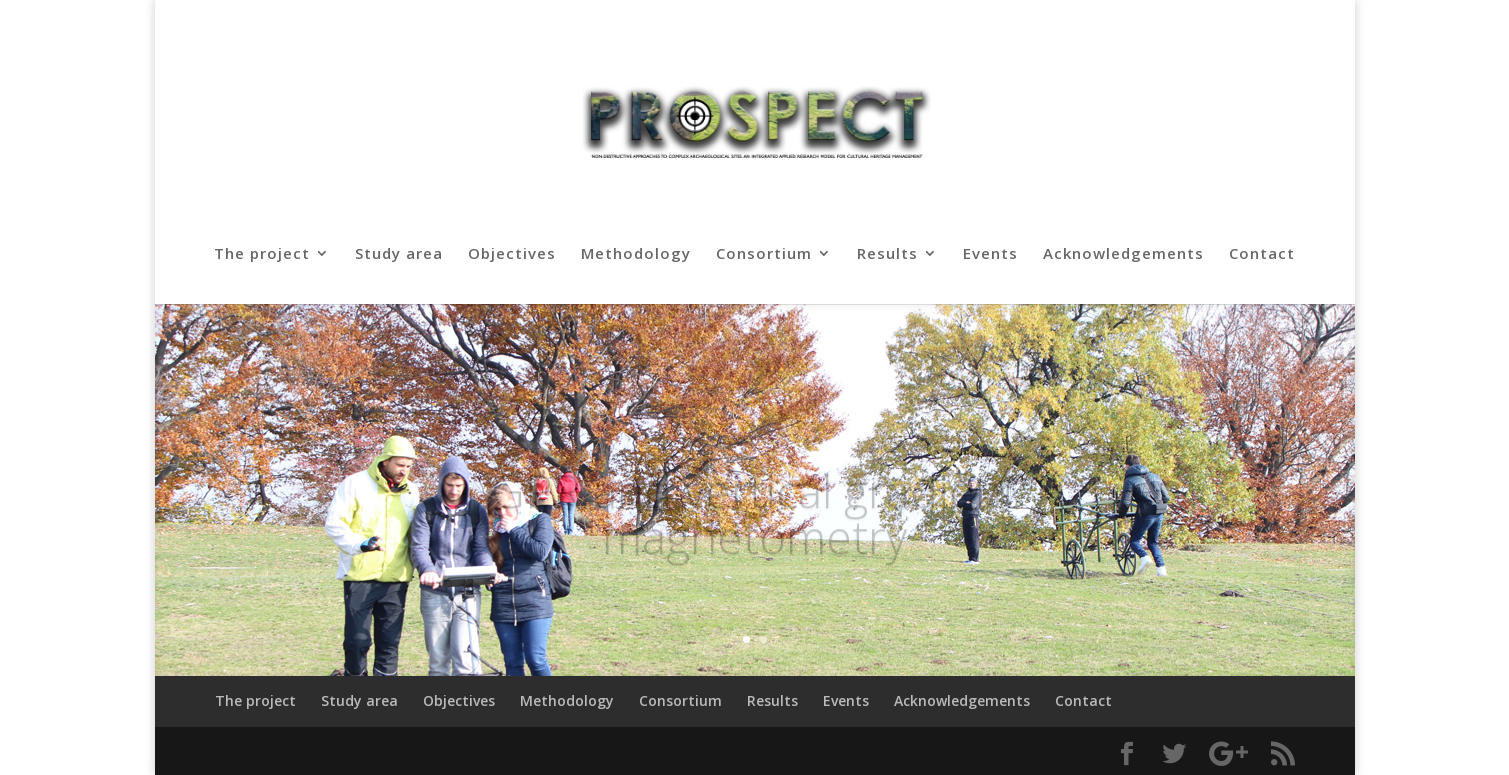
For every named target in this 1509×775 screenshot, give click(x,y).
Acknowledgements (1123, 254)
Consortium (764, 254)
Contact (1262, 254)
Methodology (636, 254)
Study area (399, 254)
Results (887, 254)
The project (262, 254)
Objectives (512, 254)
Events (990, 254)
